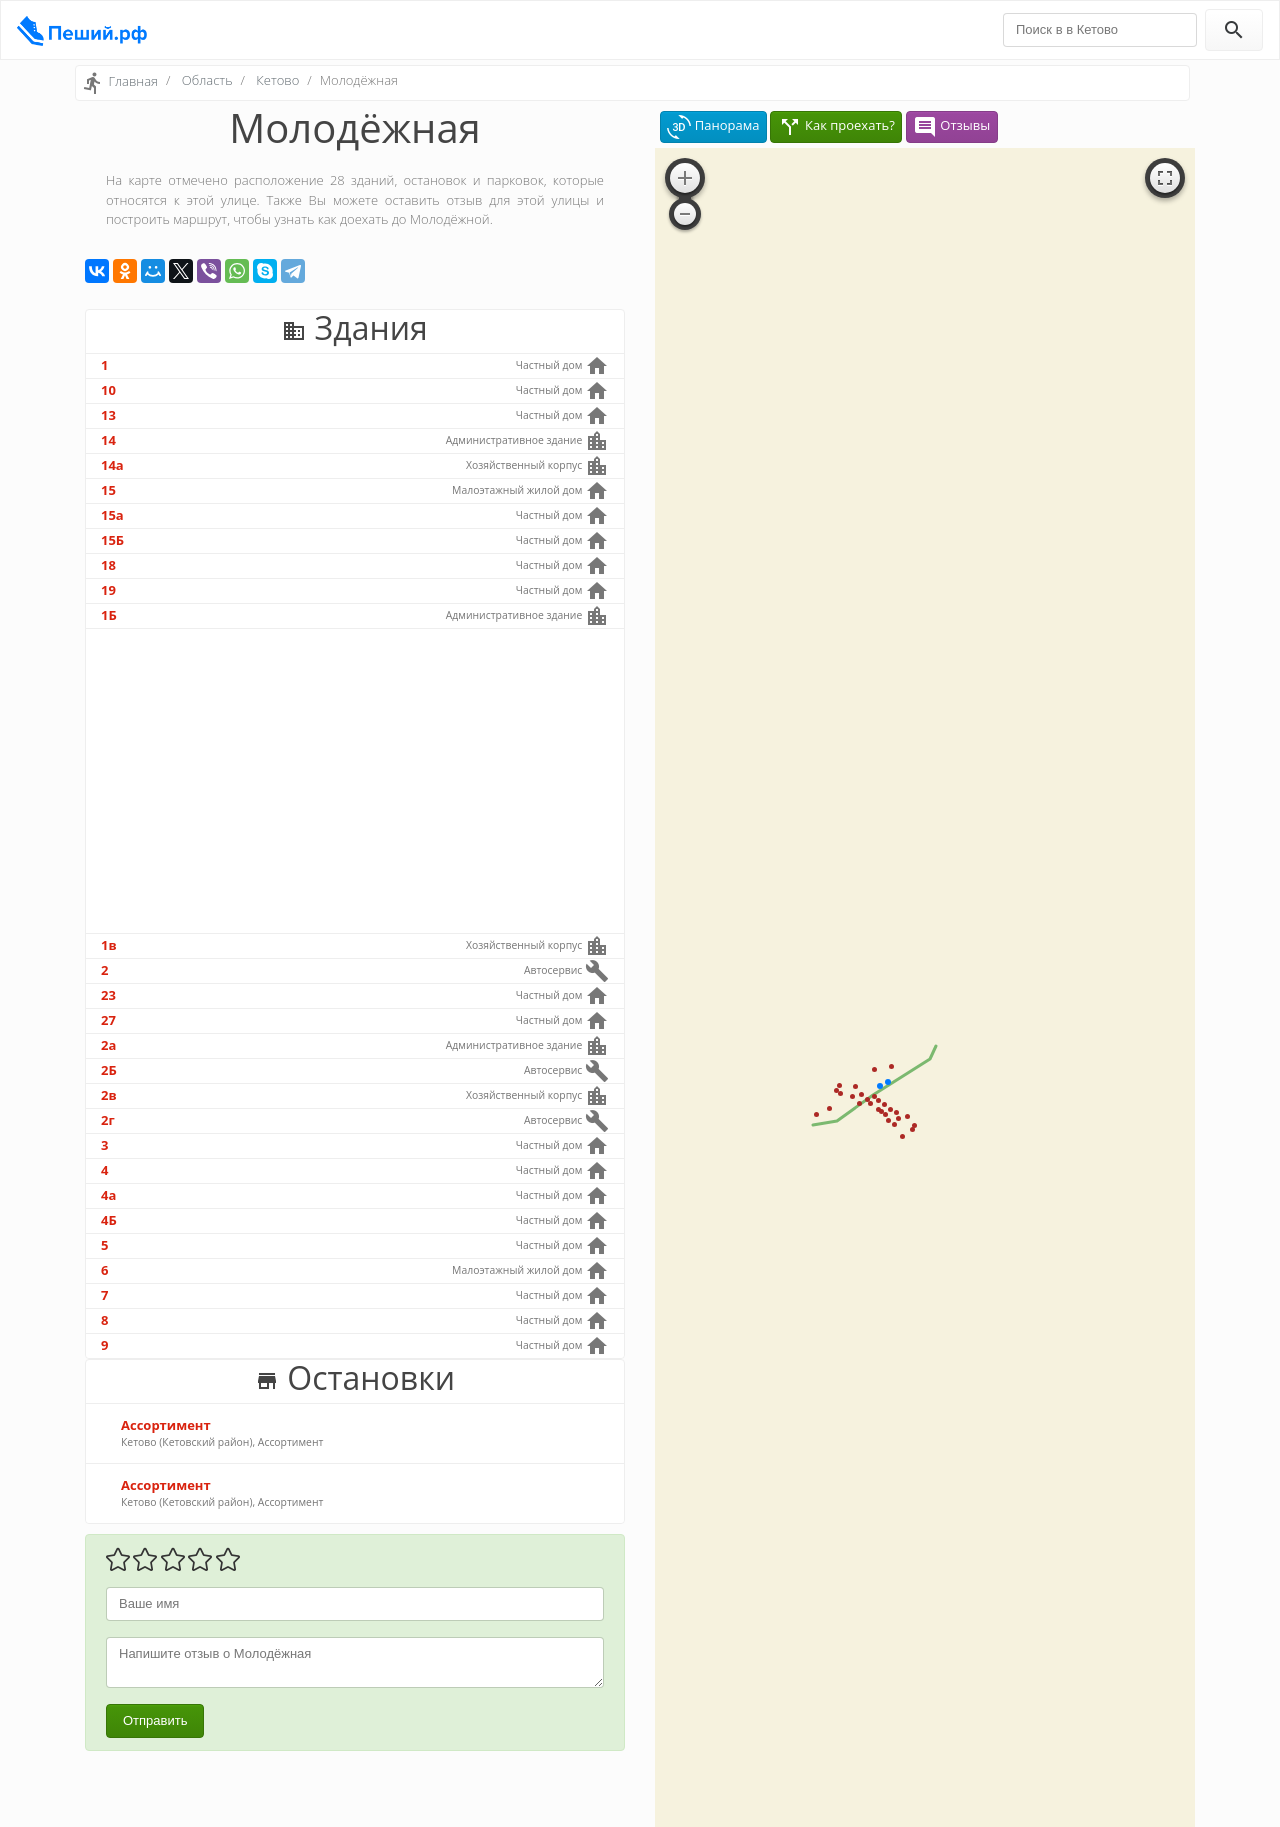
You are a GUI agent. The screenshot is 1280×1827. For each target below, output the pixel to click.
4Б (109, 1220)
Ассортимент (166, 1425)
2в (109, 1095)
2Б (109, 1070)
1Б (109, 615)
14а (112, 465)
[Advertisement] (355, 781)
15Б (112, 540)
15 (108, 490)
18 (108, 565)
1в (109, 945)
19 (108, 590)
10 (108, 390)
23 (108, 995)
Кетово (277, 80)
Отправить (155, 1720)
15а (112, 515)
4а (108, 1195)
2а (108, 1045)
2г (108, 1120)
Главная (133, 81)
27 (108, 1020)
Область (207, 80)
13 (108, 415)
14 (108, 440)
